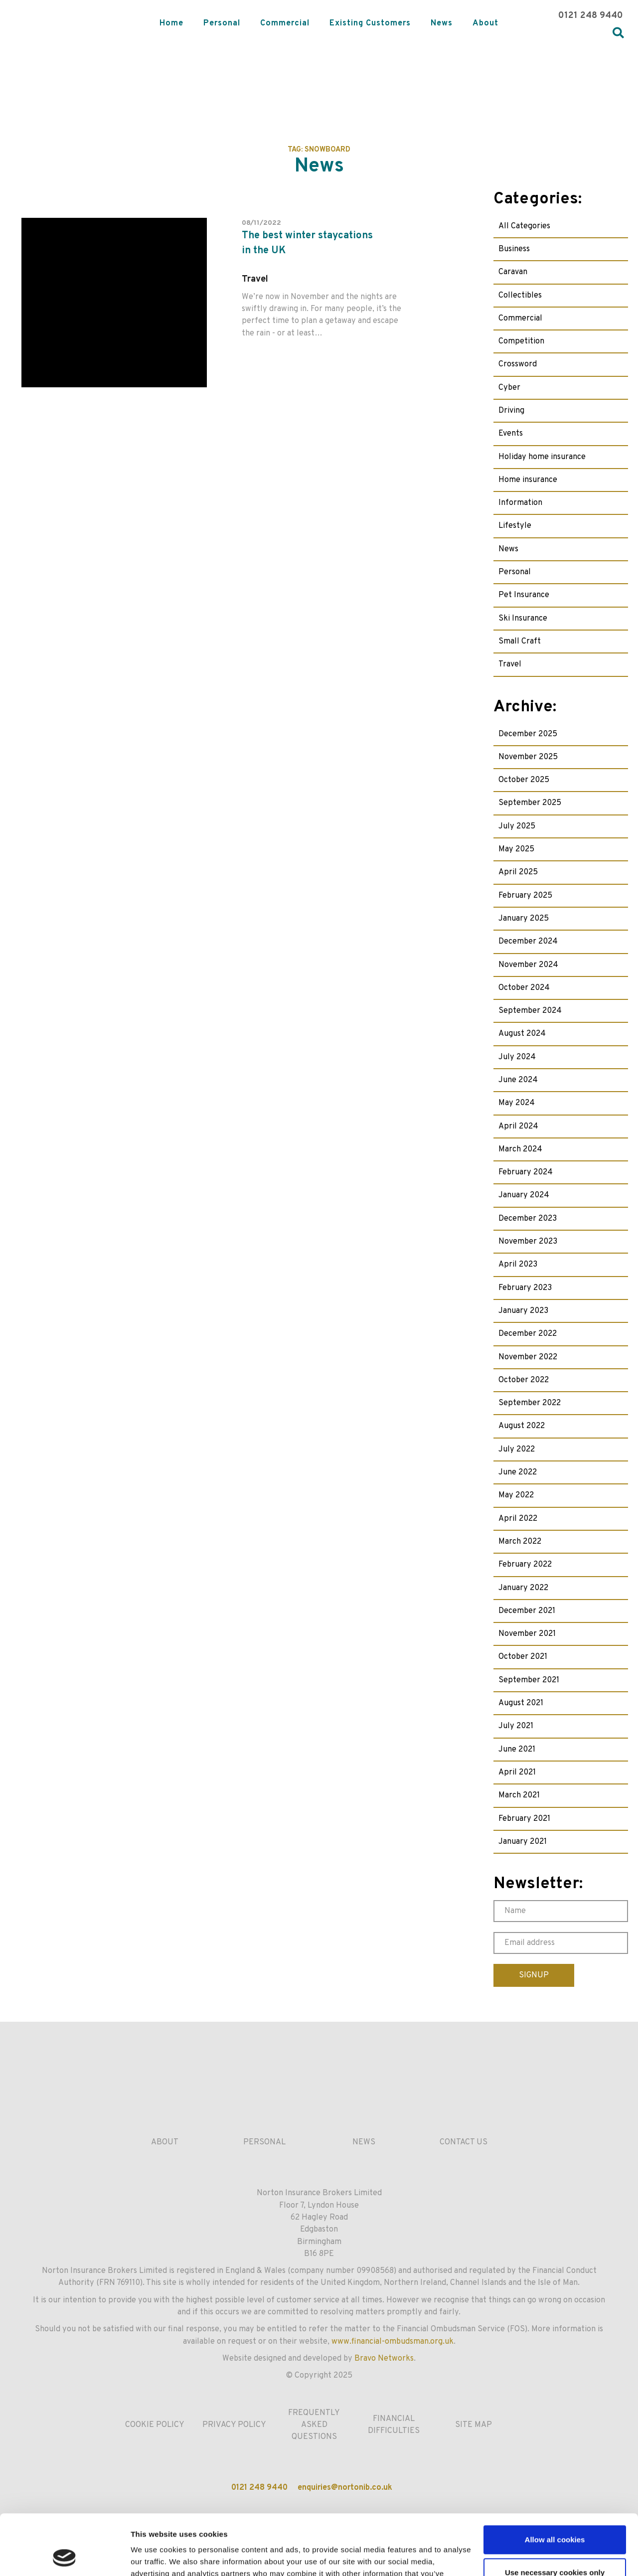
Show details (154, 2556)
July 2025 (516, 826)
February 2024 (525, 1172)
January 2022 (523, 1588)
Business (514, 249)
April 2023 (517, 1265)
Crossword (517, 364)
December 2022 (527, 1334)
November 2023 (527, 1242)
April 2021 (517, 1772)
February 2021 (524, 1819)
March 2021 (519, 1795)
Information (520, 503)
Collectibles (520, 296)
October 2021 (522, 1657)
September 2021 (528, 1680)
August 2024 (522, 1034)
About (485, 23)
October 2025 (523, 780)
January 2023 (523, 1311)
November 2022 (527, 1357)
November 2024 (528, 965)
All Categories (524, 226)
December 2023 (527, 1219)
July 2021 (515, 1726)
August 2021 (520, 1703)
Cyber (509, 388)
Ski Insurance (522, 619)
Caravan (512, 272)
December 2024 (528, 942)
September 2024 (530, 1011)
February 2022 (525, 1565)
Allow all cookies (555, 2483)
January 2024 (523, 1195)
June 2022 (517, 1472)
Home (171, 23)
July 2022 (516, 1449)
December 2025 (527, 734)
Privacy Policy (234, 2425)
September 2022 (529, 1403)
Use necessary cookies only (555, 2515)
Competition (521, 341)
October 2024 (524, 988)
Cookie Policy (154, 2425)
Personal (221, 23)
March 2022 (519, 1542)
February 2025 (525, 896)
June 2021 (516, 1750)
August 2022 (521, 1426)
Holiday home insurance (542, 457)
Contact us (463, 2142)
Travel (509, 664)
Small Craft (519, 641)
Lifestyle (514, 526)
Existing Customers (370, 23)
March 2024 (520, 1149)
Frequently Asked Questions (314, 2425)
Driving (511, 411)
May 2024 (516, 1103)
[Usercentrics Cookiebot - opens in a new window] (64, 2556)
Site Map (473, 2425)
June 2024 (518, 1080)
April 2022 (517, 1519)
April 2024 (518, 1126)
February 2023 (525, 1288)
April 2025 (518, 872)
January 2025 (523, 919)
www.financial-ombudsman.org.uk (392, 2342)
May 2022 (516, 1495)
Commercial (285, 23)
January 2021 (522, 1842)
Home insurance (527, 480)
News (442, 23)
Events (510, 434)
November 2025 (528, 757)
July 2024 (517, 1057)
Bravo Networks (384, 2359)
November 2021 (527, 1634)
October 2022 (523, 1380)
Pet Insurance (523, 595)
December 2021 (526, 1611)
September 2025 (529, 803)
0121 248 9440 (590, 15)
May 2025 (516, 849)
